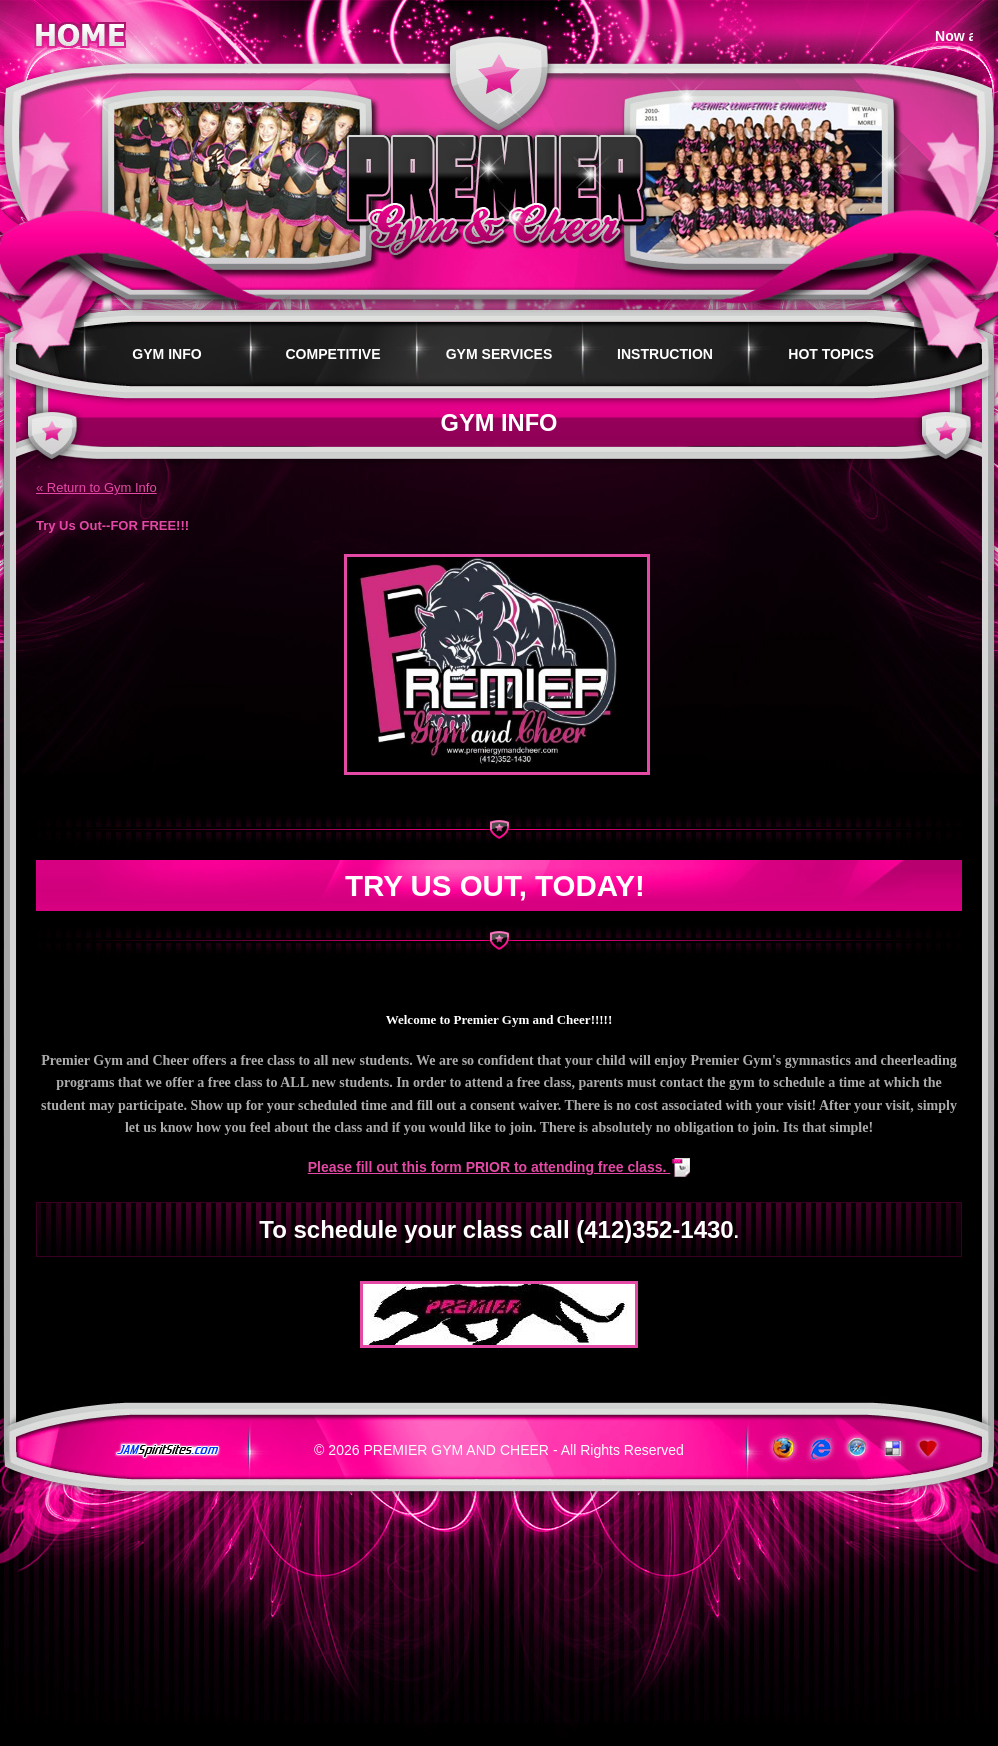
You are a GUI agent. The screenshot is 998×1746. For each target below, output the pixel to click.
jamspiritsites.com (167, 1451)
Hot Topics (831, 354)
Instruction (665, 354)
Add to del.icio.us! (892, 1448)
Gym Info (166, 354)
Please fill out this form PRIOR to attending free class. (489, 1167)
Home (80, 31)
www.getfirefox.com (781, 1448)
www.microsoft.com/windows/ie (818, 1448)
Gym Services (499, 354)
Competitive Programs (332, 366)
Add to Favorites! (929, 1448)
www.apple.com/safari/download (855, 1448)
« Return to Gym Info (96, 487)
